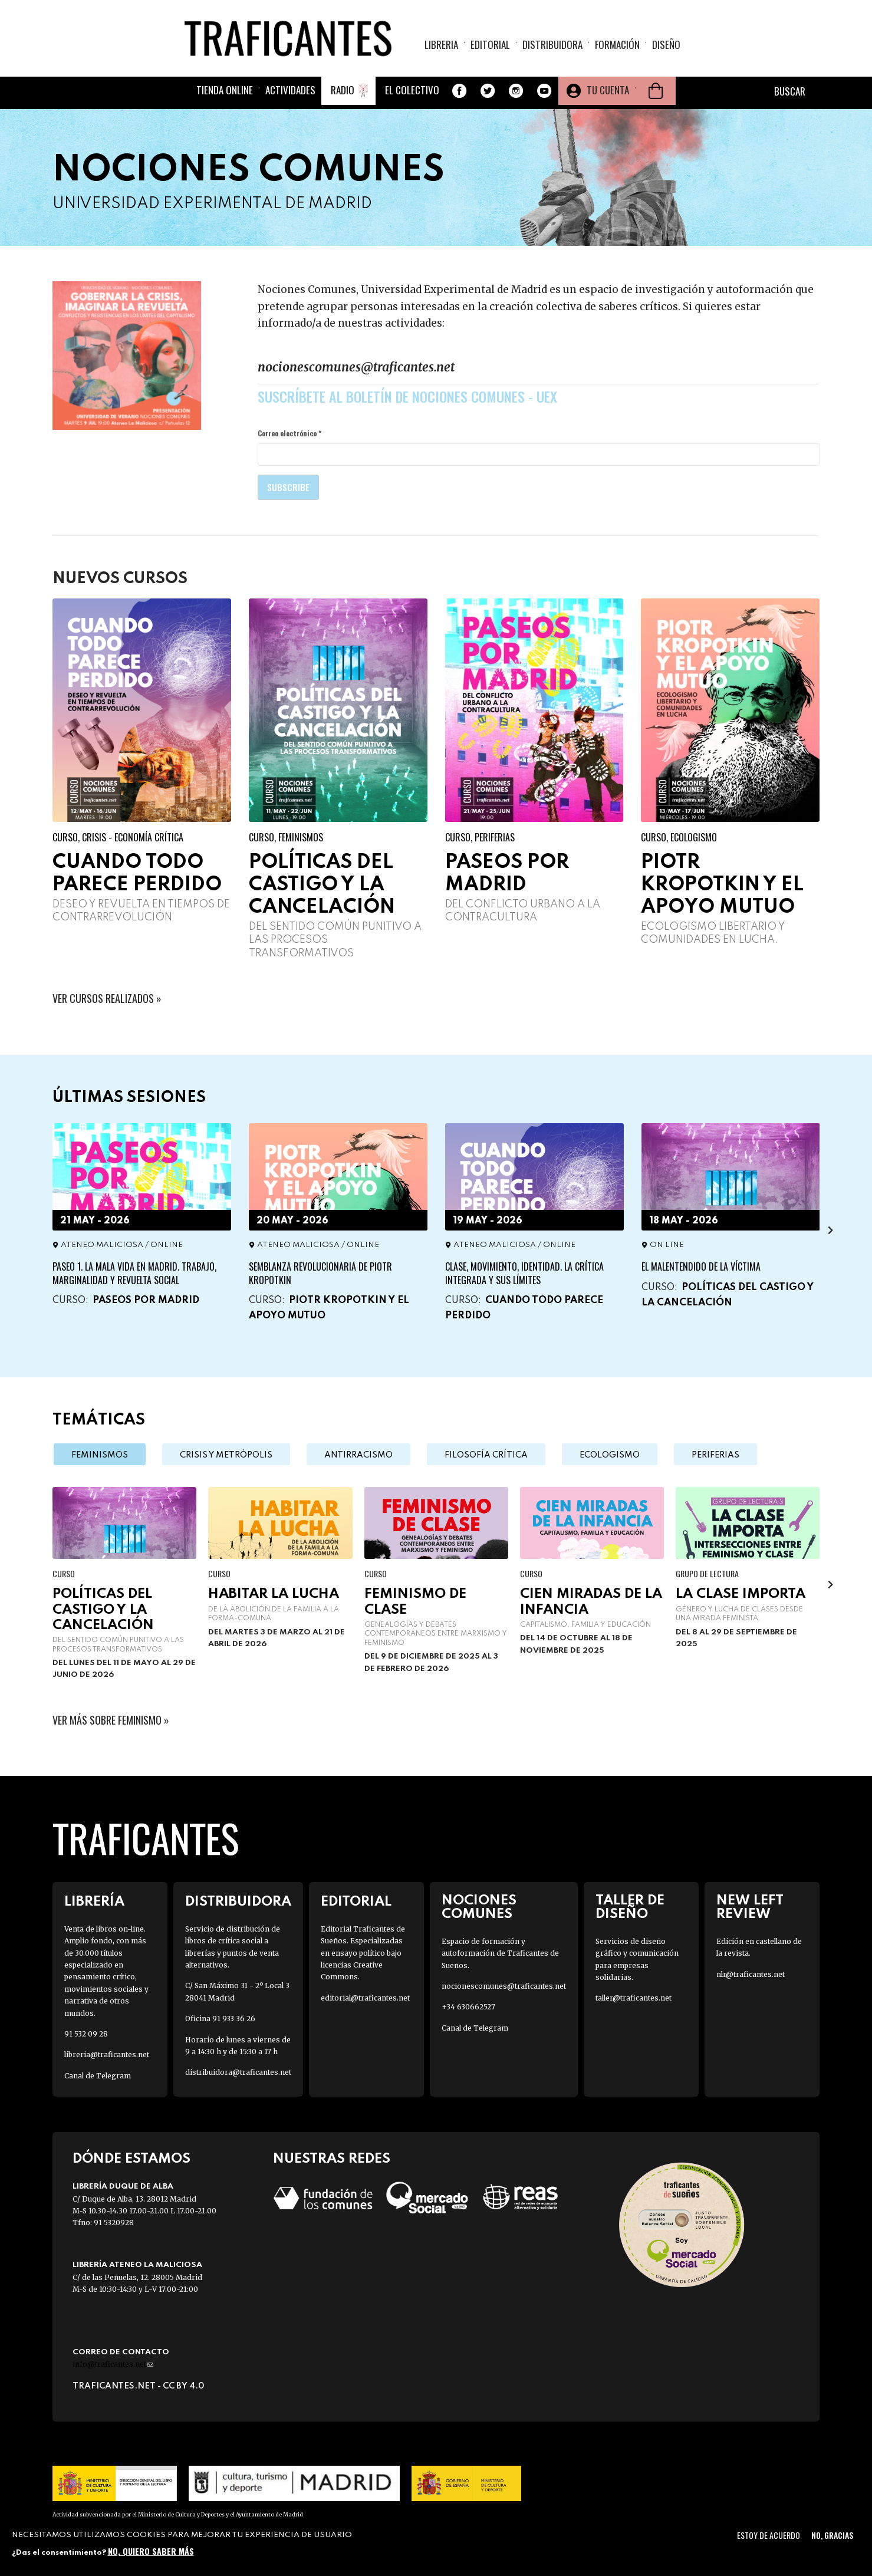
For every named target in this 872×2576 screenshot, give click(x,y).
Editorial (490, 44)
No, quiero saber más (151, 2551)
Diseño (666, 44)
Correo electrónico (289, 433)
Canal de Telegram (97, 2075)
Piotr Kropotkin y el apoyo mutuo (722, 885)
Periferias (495, 837)
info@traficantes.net (113, 2364)
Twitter (487, 91)
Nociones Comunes (479, 1907)
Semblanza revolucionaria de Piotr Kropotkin (320, 1273)
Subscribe (288, 487)
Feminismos (300, 837)
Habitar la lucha (273, 1594)
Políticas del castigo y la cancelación (322, 885)
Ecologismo (693, 837)
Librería (94, 1902)
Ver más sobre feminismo (107, 1720)
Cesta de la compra (655, 91)
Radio (342, 90)
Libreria (441, 44)
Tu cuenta (608, 90)
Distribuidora (552, 44)
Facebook (459, 91)
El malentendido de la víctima (701, 1266)
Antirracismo (358, 1455)
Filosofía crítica (486, 1455)
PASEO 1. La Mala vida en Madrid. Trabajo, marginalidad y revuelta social (134, 1273)
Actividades (290, 90)
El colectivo (412, 90)
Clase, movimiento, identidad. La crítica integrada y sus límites (524, 1273)
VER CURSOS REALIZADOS (103, 998)
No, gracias (832, 2535)
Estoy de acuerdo (768, 2535)
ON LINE (667, 1245)
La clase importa (740, 1594)
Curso (65, 837)
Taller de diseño (629, 1907)
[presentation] (830, 1229)
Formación (617, 44)
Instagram (516, 91)
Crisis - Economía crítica (132, 837)
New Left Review (750, 1907)
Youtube (544, 91)
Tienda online (224, 90)
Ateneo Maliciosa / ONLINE (122, 1245)
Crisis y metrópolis (226, 1455)
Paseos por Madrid (146, 1300)
